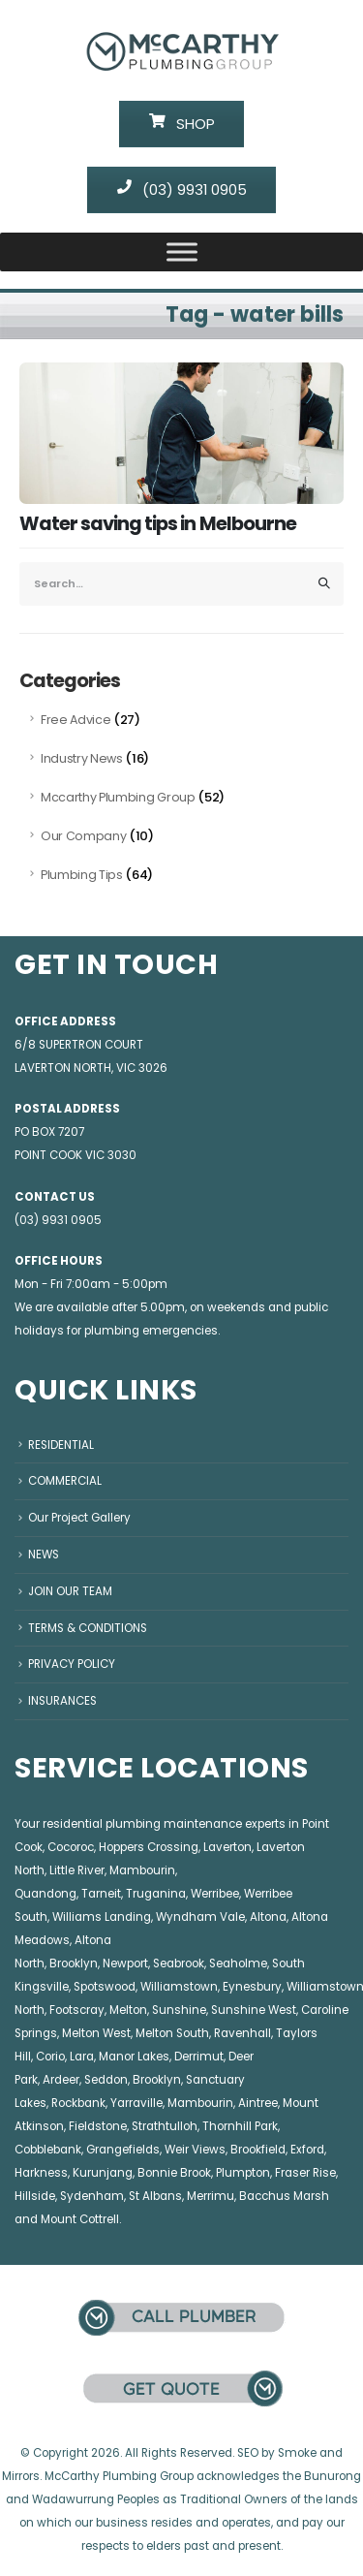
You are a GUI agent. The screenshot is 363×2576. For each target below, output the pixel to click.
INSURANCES (62, 1701)
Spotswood (105, 1987)
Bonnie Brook (174, 2173)
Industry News (82, 758)
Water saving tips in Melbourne (157, 524)
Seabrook (178, 1963)
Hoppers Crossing (148, 1847)
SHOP (182, 123)
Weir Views (195, 2149)
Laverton (227, 1847)
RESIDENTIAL (61, 1445)
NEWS (43, 1554)
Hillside (35, 2196)
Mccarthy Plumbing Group (118, 797)
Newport (125, 1963)
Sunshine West (253, 2010)
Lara (82, 2056)
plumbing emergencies (151, 1330)
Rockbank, (79, 2103)
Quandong (45, 1893)
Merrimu (210, 2196)
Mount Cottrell (80, 2219)
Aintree (258, 2103)
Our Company (83, 836)
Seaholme (238, 1963)
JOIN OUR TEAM (70, 1591)
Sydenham (92, 2196)
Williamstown (179, 1987)
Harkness (41, 2173)
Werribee (215, 1893)
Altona (268, 1917)
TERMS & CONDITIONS (87, 1628)
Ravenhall (242, 2033)
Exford (307, 2149)
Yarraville (136, 2103)
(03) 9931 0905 (182, 189)
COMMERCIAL (65, 1481)
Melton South (172, 2033)
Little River (77, 1870)
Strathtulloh (164, 2126)
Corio (50, 2056)
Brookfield (258, 2149)
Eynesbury (252, 1987)
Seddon (106, 2080)
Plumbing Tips (82, 874)
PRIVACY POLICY (71, 1664)
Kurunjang (103, 2173)
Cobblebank (48, 2149)
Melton (128, 2010)
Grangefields (123, 2149)
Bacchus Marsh (284, 2196)
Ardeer (61, 2080)
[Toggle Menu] (181, 251)
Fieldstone (98, 2126)
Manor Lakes (134, 2056)
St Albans (155, 2196)
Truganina (156, 1893)
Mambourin (142, 1870)
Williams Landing (101, 1917)
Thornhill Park (240, 2126)
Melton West (96, 2033)
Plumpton (243, 2173)
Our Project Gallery (79, 1517)
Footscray (77, 2010)
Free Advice (75, 719)
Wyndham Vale (200, 1917)
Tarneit (101, 1893)
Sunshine (179, 2010)
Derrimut (199, 2056)
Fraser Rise (305, 2173)
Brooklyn (73, 1963)
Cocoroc (70, 1847)
